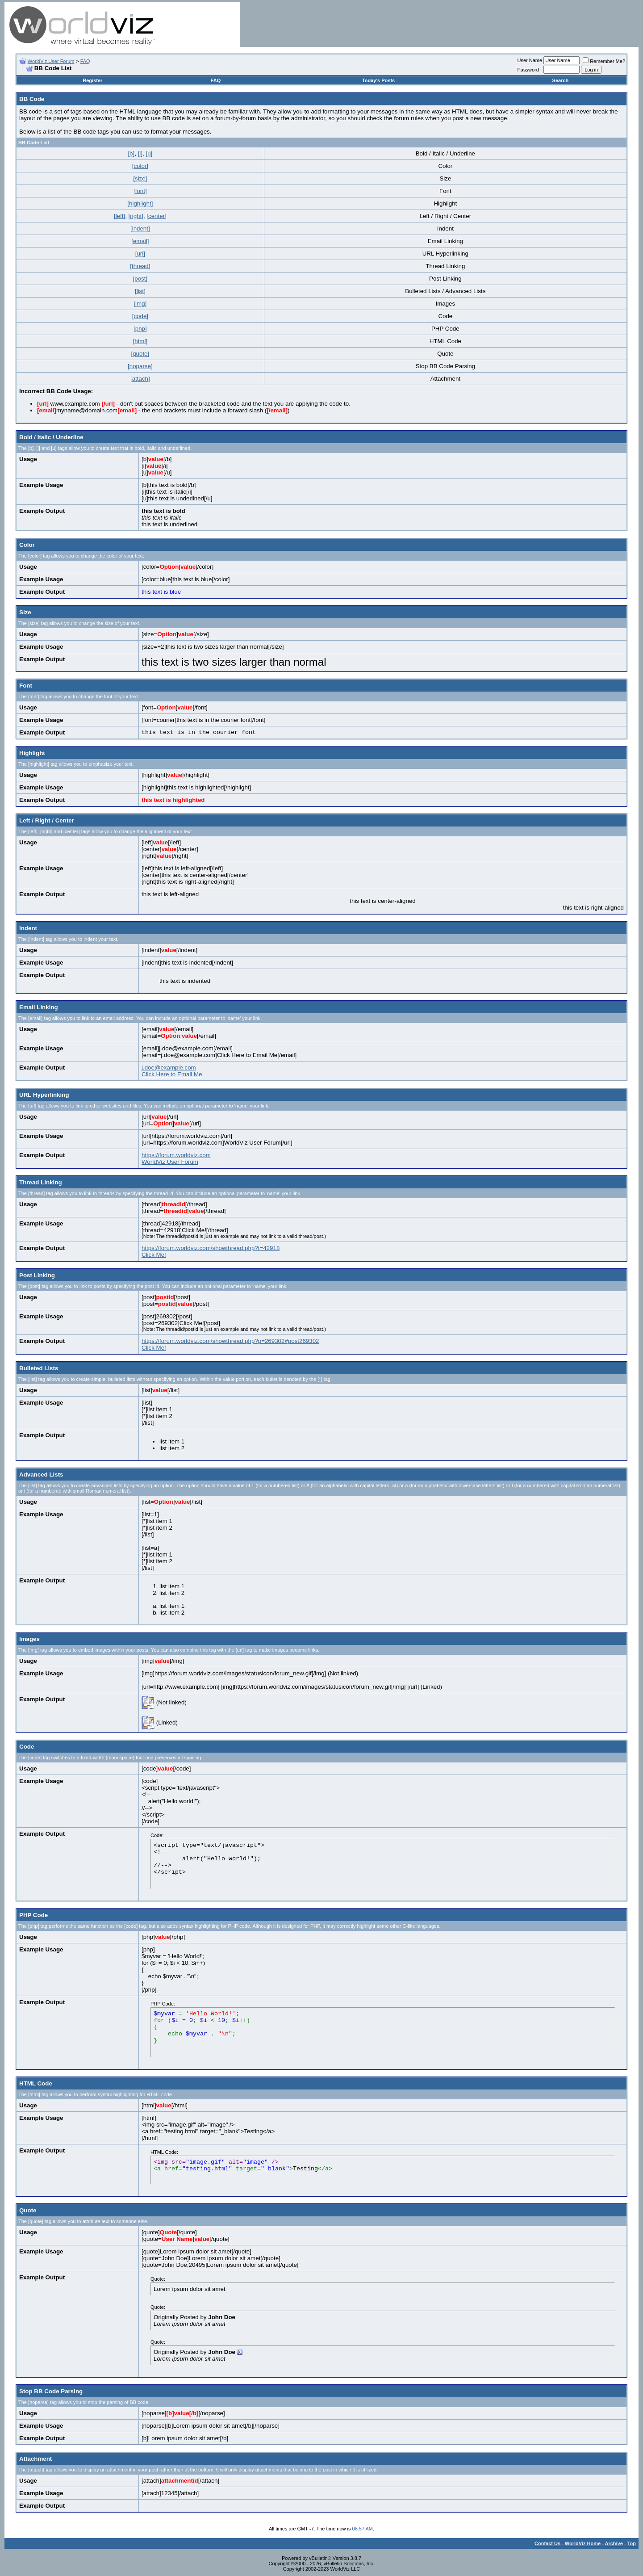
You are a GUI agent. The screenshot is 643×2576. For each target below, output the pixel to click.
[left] (119, 216)
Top (631, 2543)
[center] (156, 216)
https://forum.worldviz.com (176, 1155)
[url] (140, 253)
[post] (140, 278)
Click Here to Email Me (172, 1074)
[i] (140, 153)
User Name (530, 60)
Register (92, 80)
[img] (140, 303)
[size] (140, 178)
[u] (149, 153)
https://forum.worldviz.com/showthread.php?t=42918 (211, 1248)
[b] (131, 153)
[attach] (140, 378)
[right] (136, 216)
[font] (140, 191)
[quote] (140, 353)
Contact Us (547, 2543)
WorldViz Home (583, 2543)
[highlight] (140, 203)
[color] (140, 166)
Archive (614, 2543)
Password (528, 69)
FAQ (85, 61)
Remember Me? (604, 61)
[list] (140, 291)
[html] (140, 341)
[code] (140, 316)
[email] (140, 241)
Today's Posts (378, 80)
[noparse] (140, 366)
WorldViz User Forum (51, 61)
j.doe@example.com (169, 1067)
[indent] (140, 228)
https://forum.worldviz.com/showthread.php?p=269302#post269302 (230, 1341)
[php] (140, 328)
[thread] (140, 266)
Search (560, 80)
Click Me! (154, 1254)
